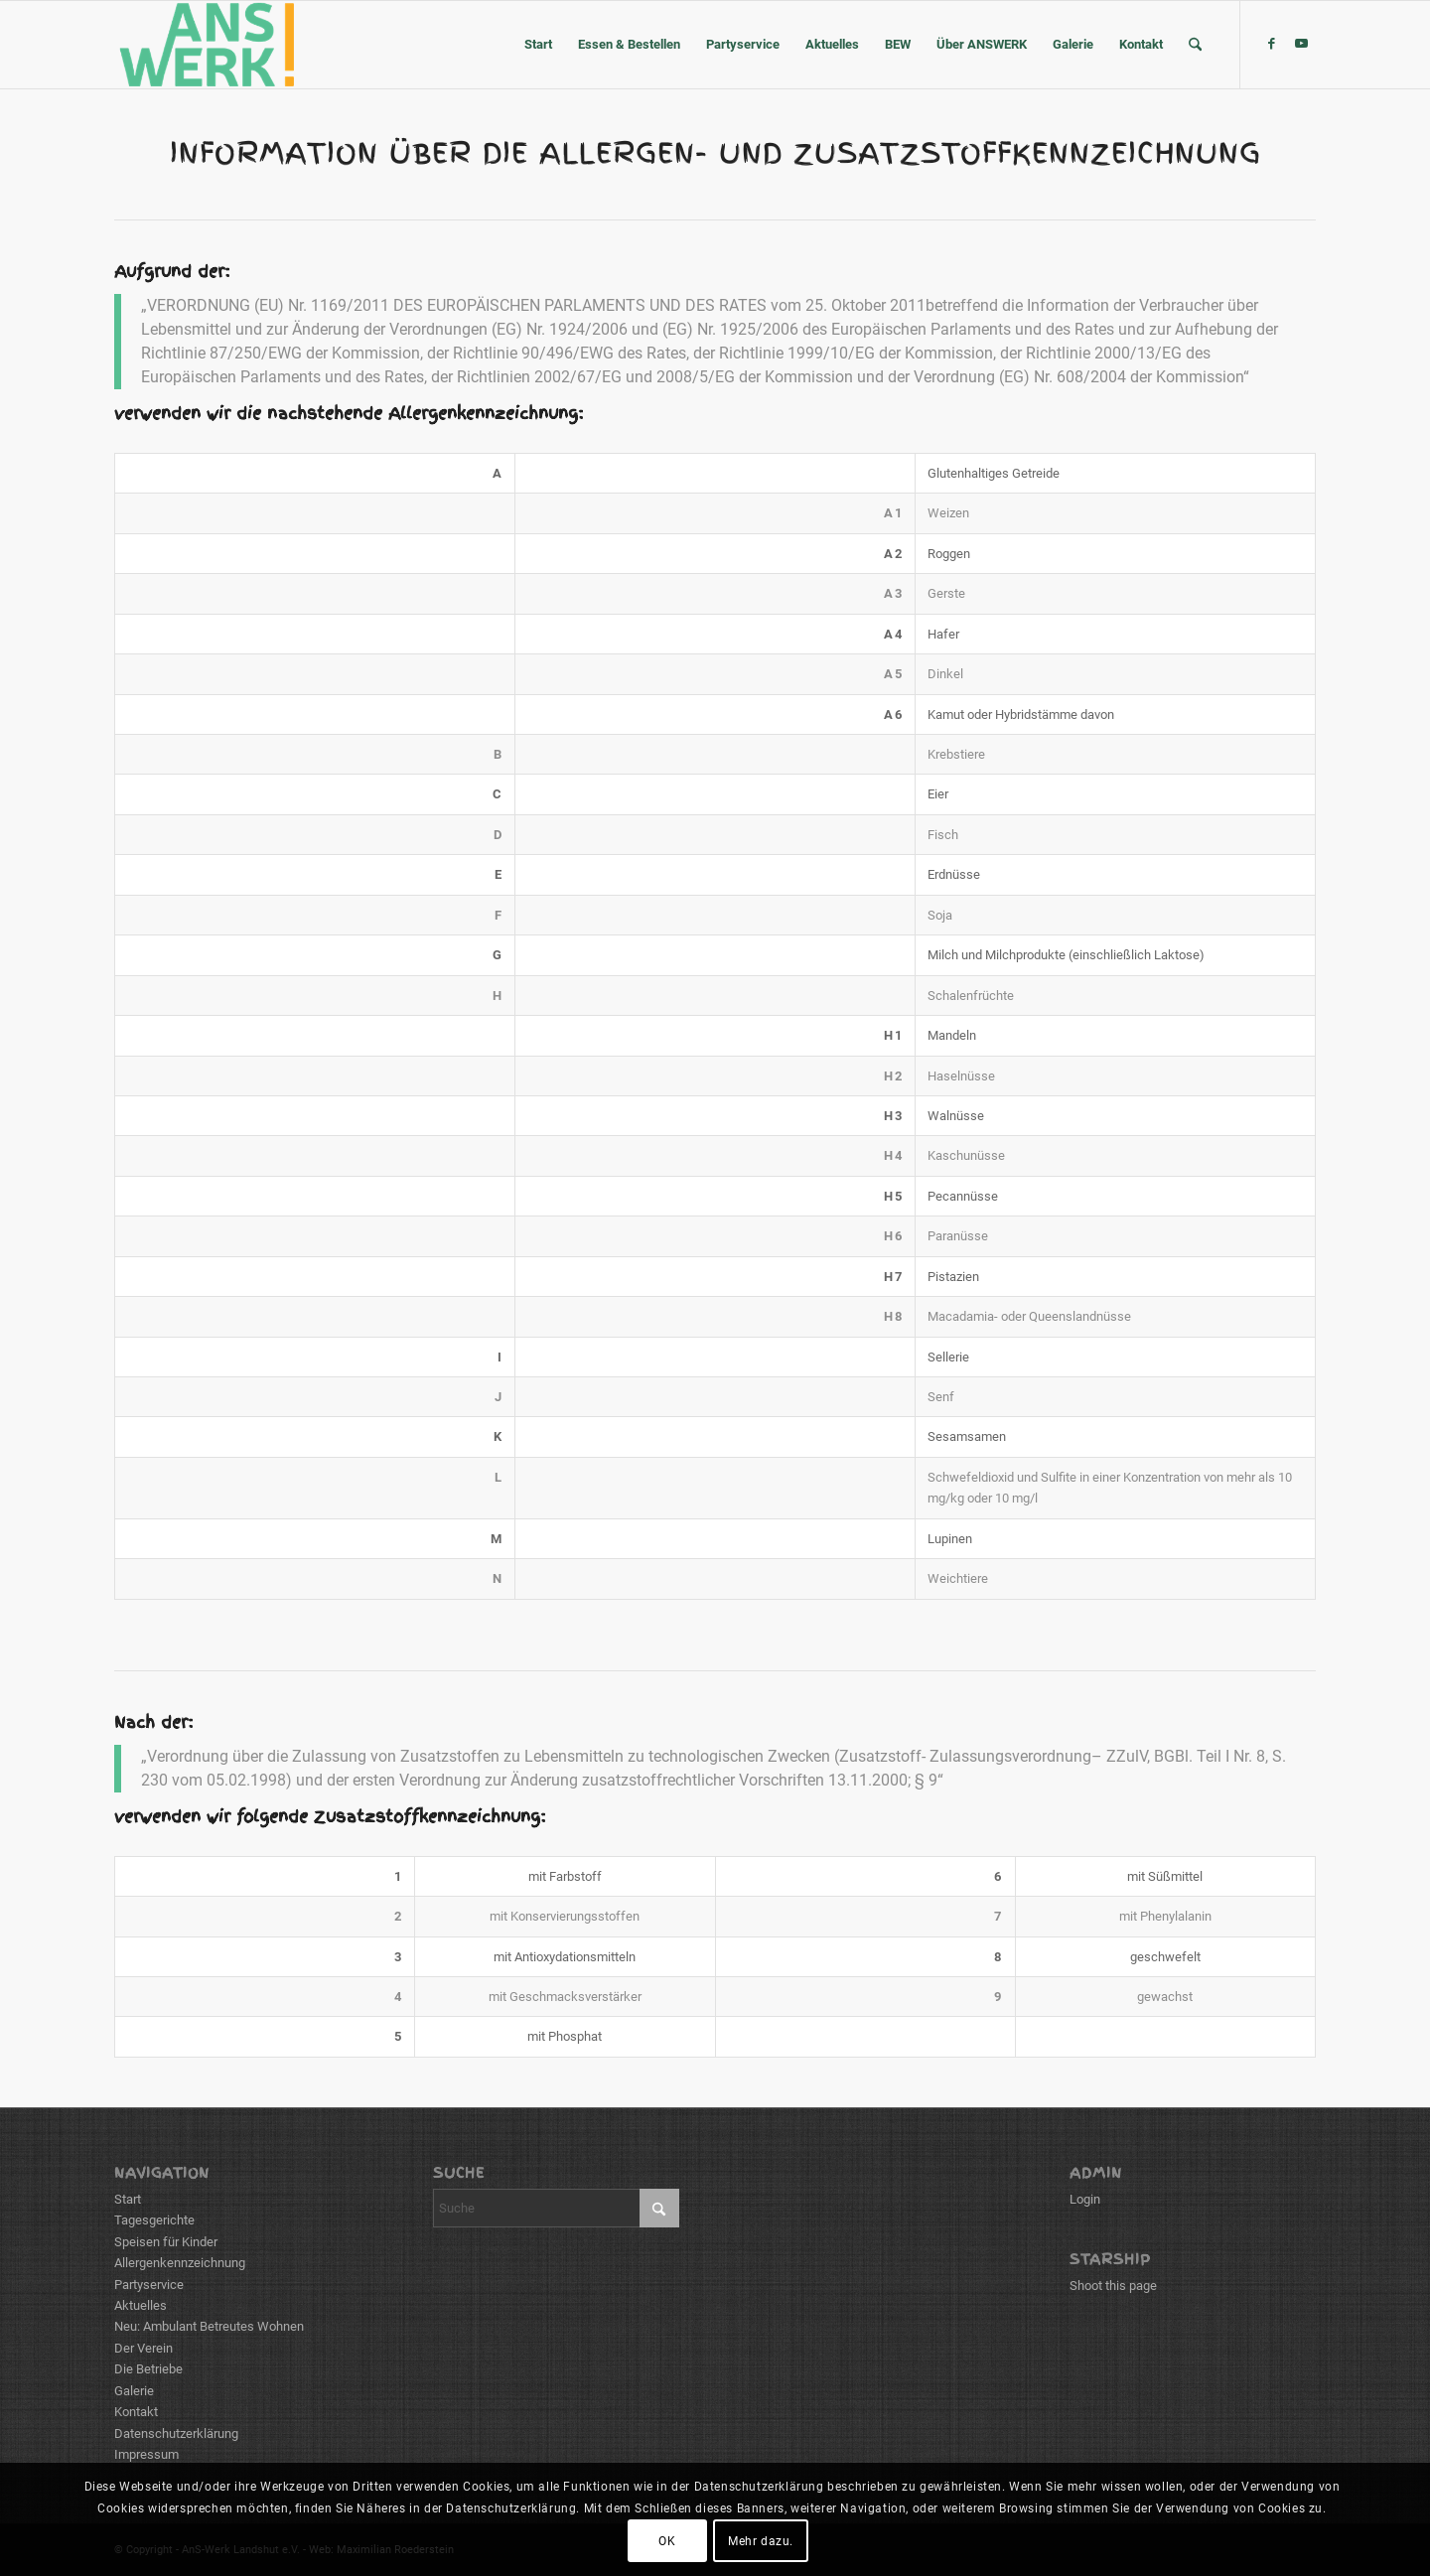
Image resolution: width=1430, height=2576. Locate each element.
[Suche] (1195, 44)
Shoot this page (1113, 2285)
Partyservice (149, 2284)
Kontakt (136, 2411)
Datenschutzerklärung (176, 2433)
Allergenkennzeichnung (179, 2262)
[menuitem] (538, 44)
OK (666, 2541)
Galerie (134, 2390)
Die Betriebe (148, 2368)
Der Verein (143, 2348)
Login (1085, 2199)
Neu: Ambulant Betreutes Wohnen (209, 2326)
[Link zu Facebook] (1271, 44)
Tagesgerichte (154, 2220)
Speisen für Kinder (165, 2241)
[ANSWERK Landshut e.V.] (205, 44)
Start (127, 2199)
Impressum (146, 2454)
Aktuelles (140, 2305)
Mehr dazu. (760, 2541)
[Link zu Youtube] (1301, 44)
